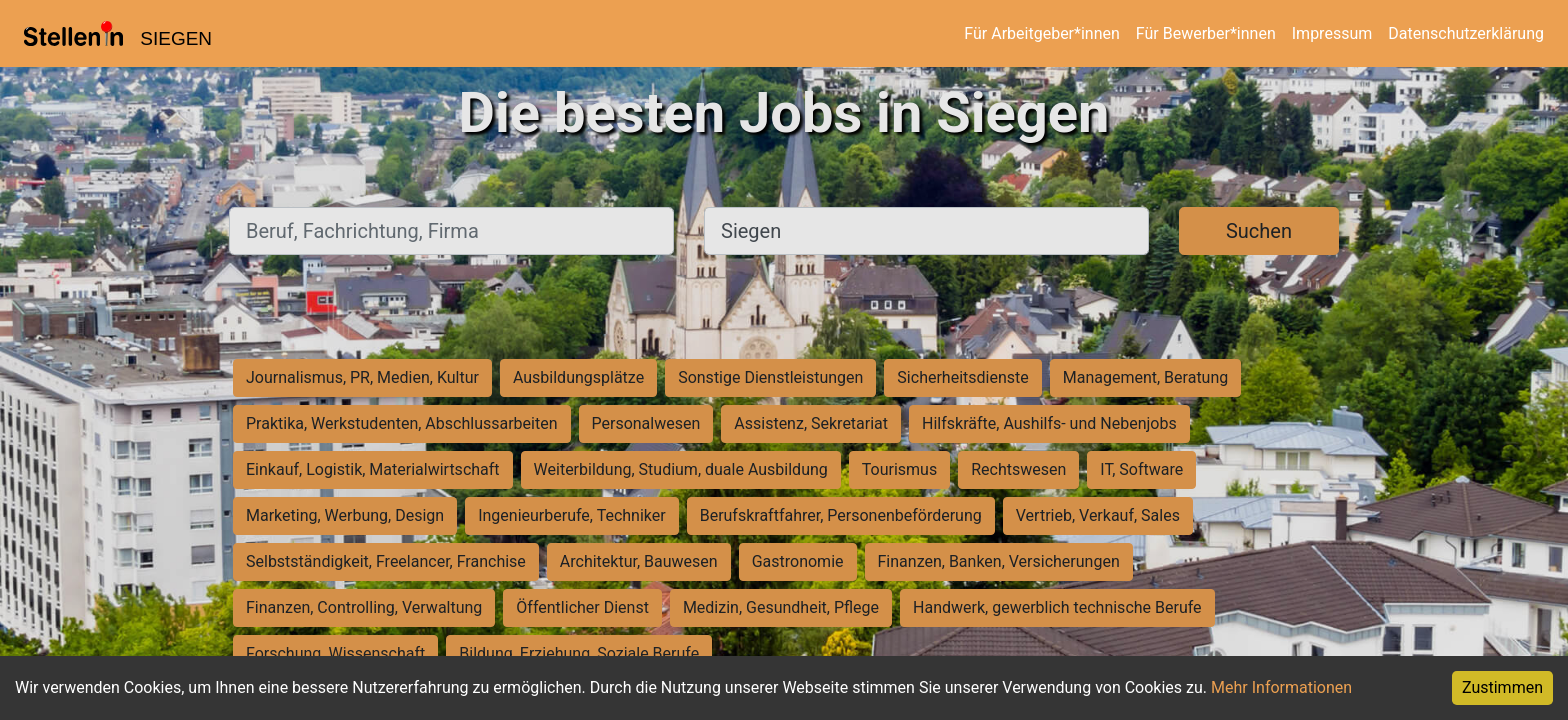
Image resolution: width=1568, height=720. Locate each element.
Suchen (1259, 231)
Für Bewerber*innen (1206, 33)
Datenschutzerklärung (1466, 33)
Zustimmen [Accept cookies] (1502, 687)
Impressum (1332, 33)
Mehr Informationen (1281, 687)
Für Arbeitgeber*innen (1041, 33)
